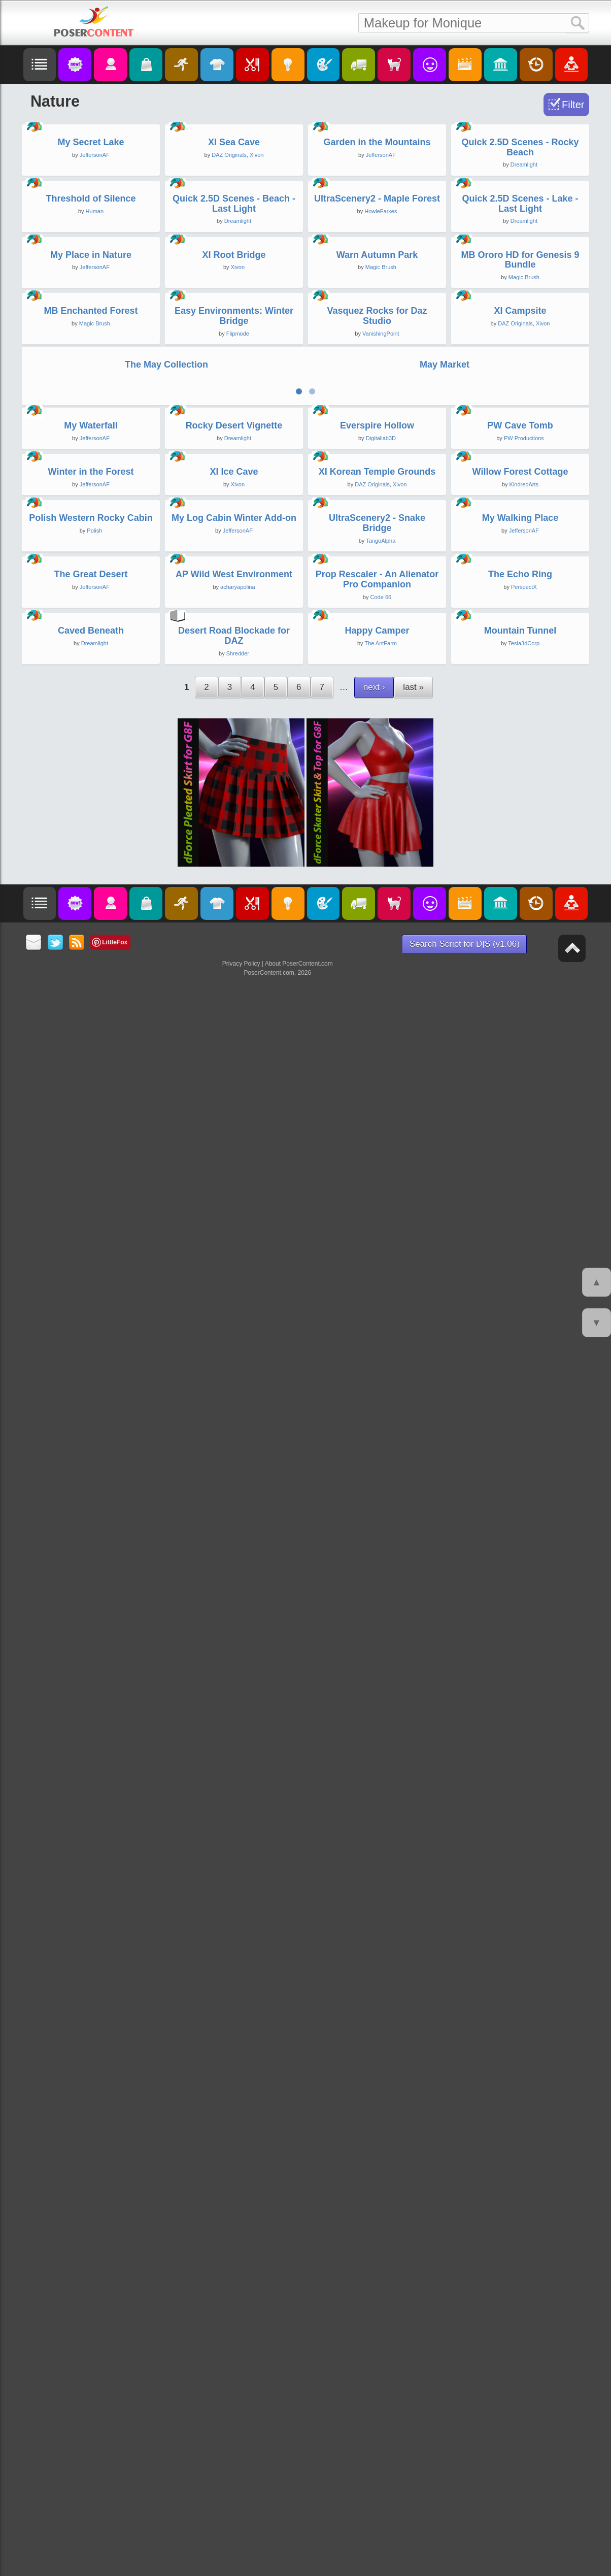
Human (95, 536)
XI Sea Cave (234, 305)
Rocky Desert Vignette (234, 1372)
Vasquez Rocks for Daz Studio (377, 965)
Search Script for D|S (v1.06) (465, 2540)
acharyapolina (237, 2021)
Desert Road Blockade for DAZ (234, 2232)
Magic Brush (380, 754)
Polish (94, 1802)
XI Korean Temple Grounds (377, 1580)
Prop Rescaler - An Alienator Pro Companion (377, 2013)
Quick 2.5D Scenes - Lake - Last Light (520, 528)
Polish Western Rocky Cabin (91, 1789)
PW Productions (524, 1384)
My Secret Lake (90, 305)
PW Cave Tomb (520, 1372)
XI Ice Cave (234, 1580)
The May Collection (166, 1148)
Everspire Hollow (377, 1372)
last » (413, 2283)
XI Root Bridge (234, 742)
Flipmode (237, 983)
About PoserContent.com (299, 2559)
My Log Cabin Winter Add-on (234, 1789)
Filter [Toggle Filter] (573, 104)
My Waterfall (90, 1372)
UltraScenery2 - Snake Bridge (377, 1794)
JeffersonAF (95, 317)
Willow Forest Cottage (520, 1580)
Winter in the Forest (91, 1580)
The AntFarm (380, 2239)
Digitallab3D (381, 1384)
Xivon (257, 317)
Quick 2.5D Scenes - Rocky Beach (520, 310)
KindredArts (524, 1593)
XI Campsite (520, 960)
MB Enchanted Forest (91, 960)
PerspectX (524, 2021)
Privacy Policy (241, 2559)
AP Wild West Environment (234, 2008)
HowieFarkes (380, 536)
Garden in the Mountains (376, 305)
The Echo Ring (520, 2008)
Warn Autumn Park (377, 742)
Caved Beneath (91, 2227)
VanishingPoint (380, 983)
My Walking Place (520, 1789)
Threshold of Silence (90, 523)
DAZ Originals (229, 317)
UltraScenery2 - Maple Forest (377, 523)
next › (374, 2283)
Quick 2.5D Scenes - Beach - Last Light (234, 528)
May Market (444, 1148)
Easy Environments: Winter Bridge (234, 965)
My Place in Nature (90, 742)
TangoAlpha (380, 1812)
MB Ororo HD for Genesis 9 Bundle (520, 747)
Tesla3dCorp (523, 2239)
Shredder (237, 2250)
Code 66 (381, 2031)
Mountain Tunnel (520, 2227)
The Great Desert (90, 2008)
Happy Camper (377, 2227)
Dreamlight (524, 327)
